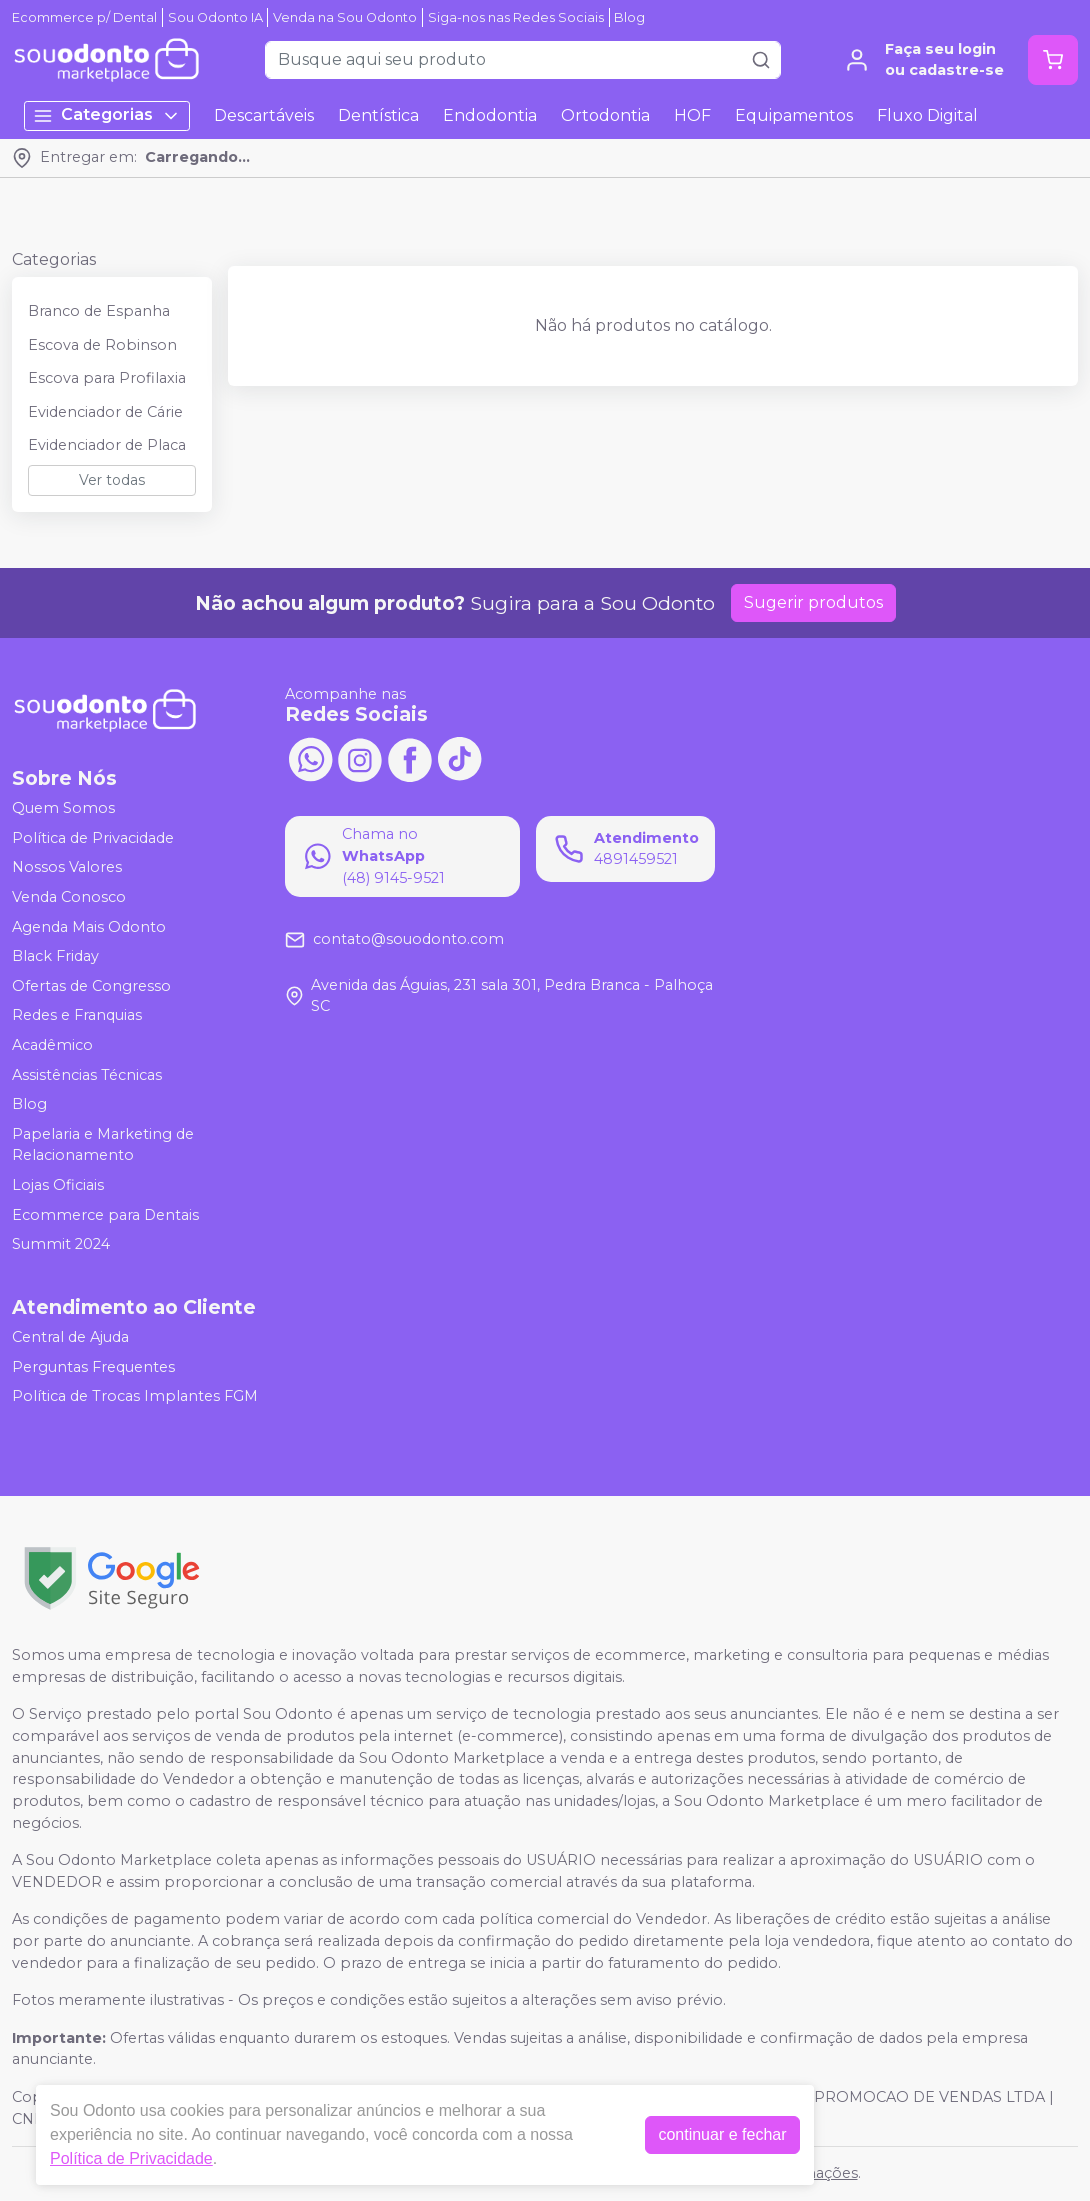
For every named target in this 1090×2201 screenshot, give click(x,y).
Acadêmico (52, 1045)
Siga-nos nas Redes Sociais (516, 17)
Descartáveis (264, 115)
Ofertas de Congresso (91, 986)
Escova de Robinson (102, 345)
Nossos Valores (67, 868)
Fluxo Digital (927, 115)
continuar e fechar (722, 2134)
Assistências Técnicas (87, 1075)
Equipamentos (794, 115)
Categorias (107, 115)
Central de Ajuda (70, 1337)
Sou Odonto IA (215, 17)
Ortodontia (605, 115)
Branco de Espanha (99, 311)
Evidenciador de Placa (107, 445)
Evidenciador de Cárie (105, 412)
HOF (692, 115)
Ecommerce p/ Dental (84, 17)
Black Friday (55, 956)
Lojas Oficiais (58, 1185)
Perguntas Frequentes (93, 1367)
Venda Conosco (69, 897)
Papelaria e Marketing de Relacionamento (103, 1145)
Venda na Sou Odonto (345, 17)
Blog (629, 17)
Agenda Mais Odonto (89, 927)
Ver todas (112, 480)
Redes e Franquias (77, 1016)
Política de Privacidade (93, 838)
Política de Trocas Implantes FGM (135, 1396)
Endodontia (490, 115)
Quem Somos (63, 808)
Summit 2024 (61, 1244)
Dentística (378, 115)
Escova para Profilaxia (107, 378)
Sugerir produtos (813, 602)
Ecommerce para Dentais (105, 1215)
